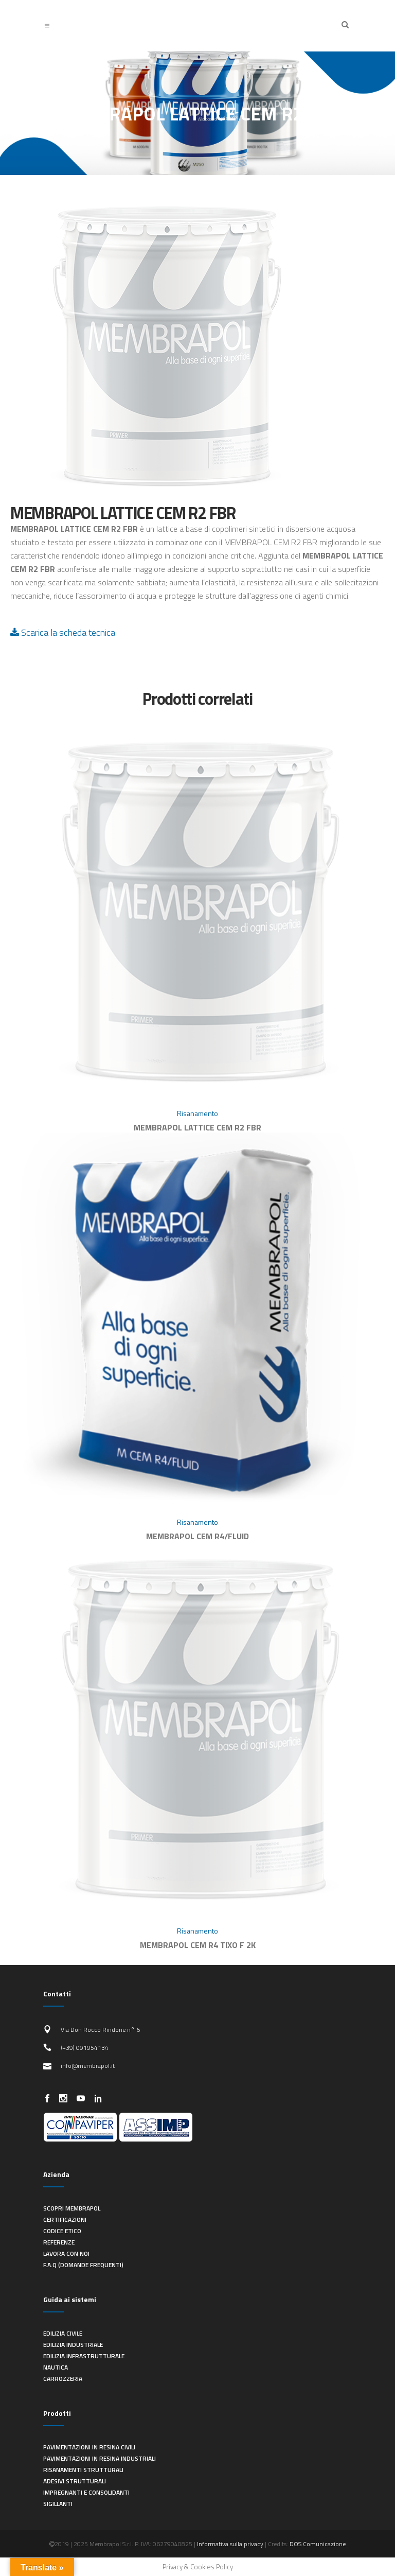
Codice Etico (62, 2231)
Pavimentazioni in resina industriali (99, 2458)
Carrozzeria (62, 2378)
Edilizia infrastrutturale (83, 2356)
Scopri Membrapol (71, 2208)
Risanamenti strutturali (83, 2470)
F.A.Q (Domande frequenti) (83, 2265)
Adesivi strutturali (74, 2481)
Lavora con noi (66, 2253)
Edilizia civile (62, 2333)
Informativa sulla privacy (230, 2544)
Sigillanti (58, 2504)
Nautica (55, 2367)
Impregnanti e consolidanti (86, 2492)
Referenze (59, 2242)
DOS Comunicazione (318, 2544)
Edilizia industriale (73, 2344)
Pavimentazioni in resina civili (89, 2447)
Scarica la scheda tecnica (62, 632)
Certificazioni (64, 2219)
